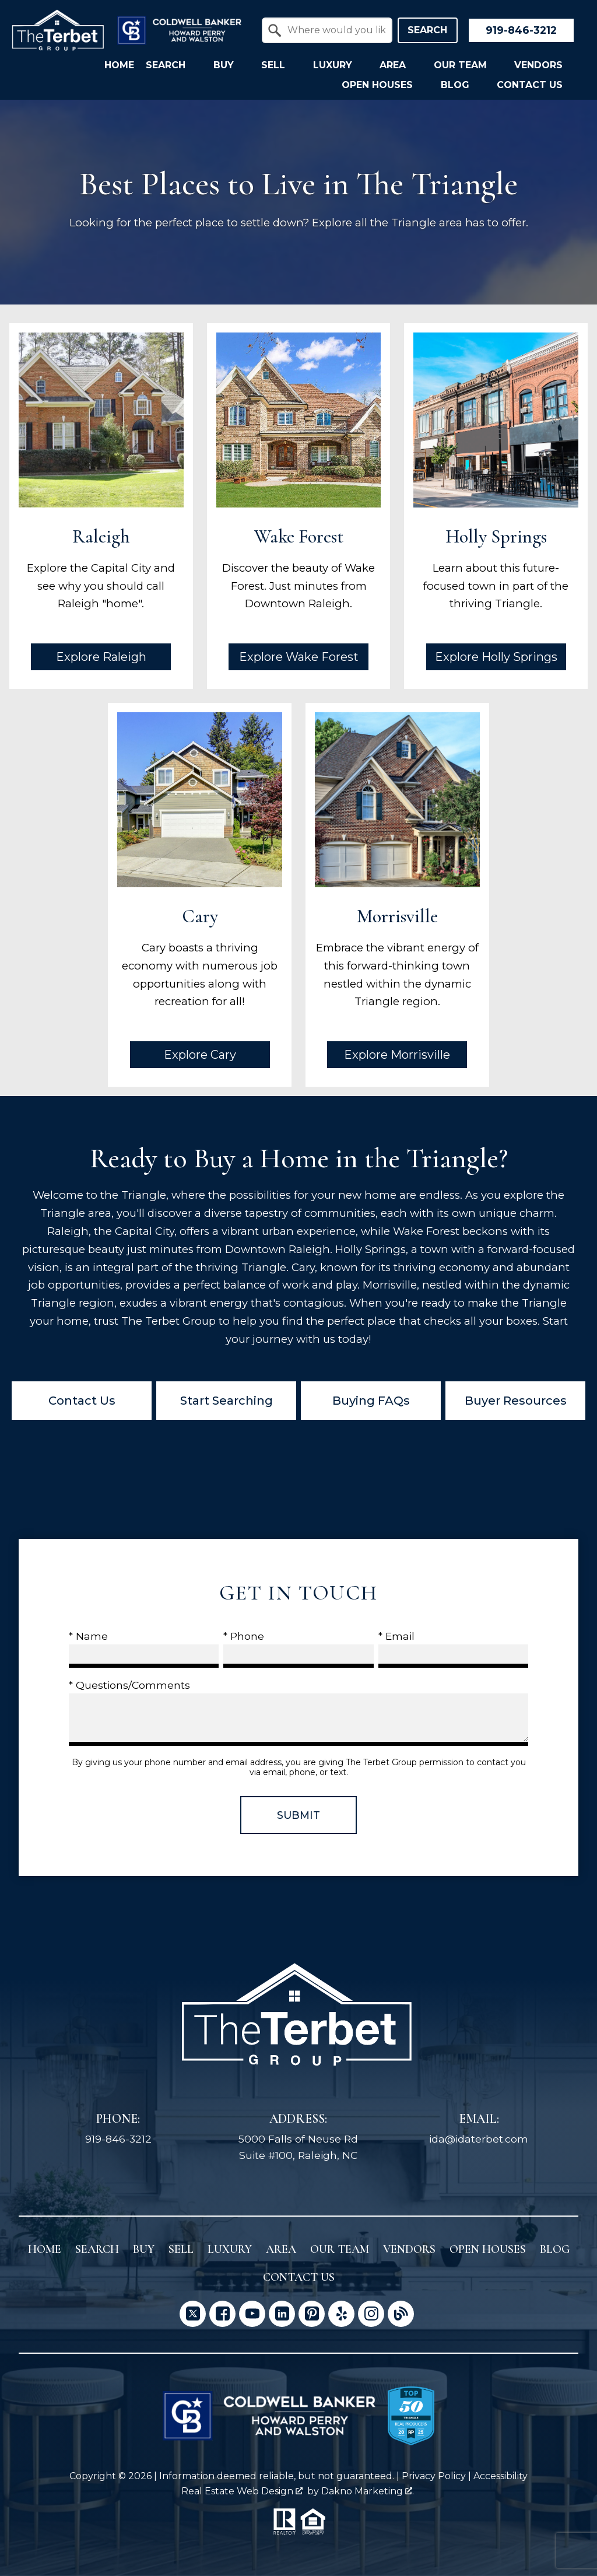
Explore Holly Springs (496, 657)
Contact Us (81, 1401)
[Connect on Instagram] (371, 2314)
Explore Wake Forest (299, 657)
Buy (143, 2249)
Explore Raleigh (101, 657)
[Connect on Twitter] (193, 2314)
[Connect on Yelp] (341, 2314)
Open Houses (487, 2249)
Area (281, 2249)
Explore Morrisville (397, 1055)
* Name (88, 1636)
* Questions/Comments (129, 1685)
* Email (396, 1636)
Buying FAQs (371, 1401)
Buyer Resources (516, 1401)
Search (427, 30)
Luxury (230, 2249)
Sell (181, 2249)
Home (119, 65)
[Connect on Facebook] (222, 2314)
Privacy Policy (434, 2476)
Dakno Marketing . (367, 2491)
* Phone (243, 1636)
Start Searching (226, 1401)
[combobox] (327, 30)
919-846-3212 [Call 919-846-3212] (118, 2139)
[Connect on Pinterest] (311, 2314)
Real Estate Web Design (242, 2491)
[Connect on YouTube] (252, 2314)
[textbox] (334, 30)
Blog (555, 2249)
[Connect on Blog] (401, 2314)
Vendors (409, 2249)
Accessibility (500, 2476)
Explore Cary (200, 1055)
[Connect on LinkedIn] (282, 2314)
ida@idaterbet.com (478, 2139)
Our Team (339, 2249)
